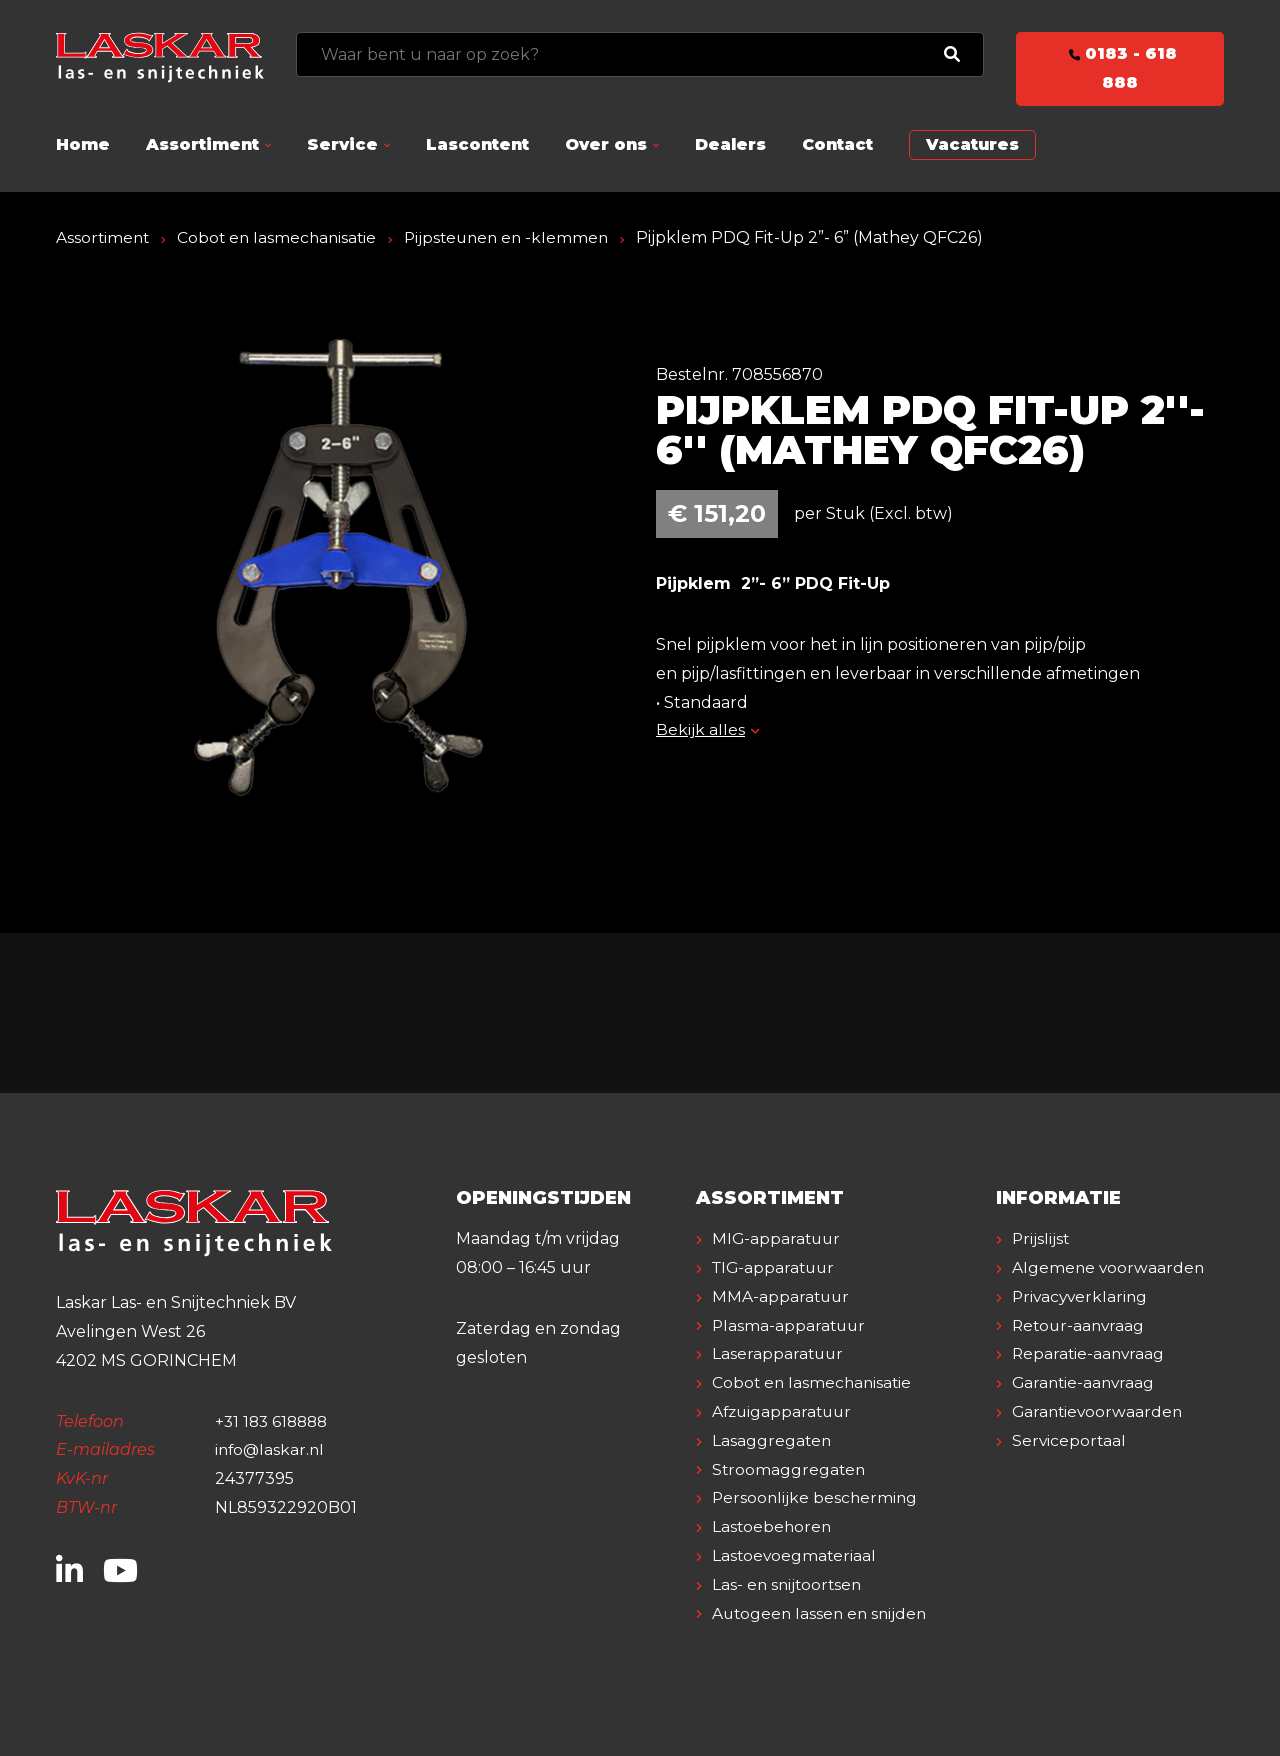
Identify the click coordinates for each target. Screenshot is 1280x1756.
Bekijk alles (707, 729)
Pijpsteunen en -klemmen (517, 237)
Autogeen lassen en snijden (822, 1613)
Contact (837, 144)
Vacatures (972, 144)
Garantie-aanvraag (1085, 1411)
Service (342, 144)
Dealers (730, 144)
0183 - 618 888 (1120, 68)
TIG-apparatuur (776, 1267)
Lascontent (477, 144)
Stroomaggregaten (790, 1469)
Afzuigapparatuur (784, 1411)
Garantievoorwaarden (1099, 1440)
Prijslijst (1041, 1238)
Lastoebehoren (773, 1526)
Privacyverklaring (1082, 1325)
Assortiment (202, 144)
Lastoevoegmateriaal (795, 1555)
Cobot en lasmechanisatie (282, 237)
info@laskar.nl (271, 1449)
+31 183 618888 (274, 1421)
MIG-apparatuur (778, 1238)
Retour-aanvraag (1080, 1353)
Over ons (606, 144)
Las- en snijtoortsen (789, 1584)
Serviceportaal (1070, 1469)
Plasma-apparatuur (790, 1325)
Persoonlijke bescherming (816, 1497)
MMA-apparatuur (782, 1296)
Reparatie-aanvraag (1090, 1382)
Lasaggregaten (772, 1440)
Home (83, 144)
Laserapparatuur (779, 1353)
